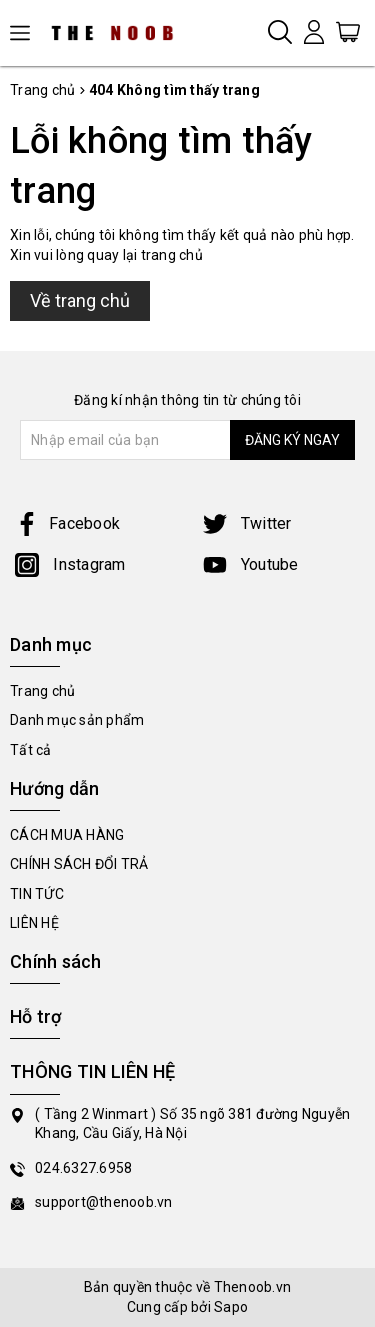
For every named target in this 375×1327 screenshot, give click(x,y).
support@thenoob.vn (104, 1202)
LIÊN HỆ (34, 923)
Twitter (247, 523)
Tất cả (31, 750)
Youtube (251, 564)
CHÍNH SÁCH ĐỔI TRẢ (79, 864)
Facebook (67, 523)
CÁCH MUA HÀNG (67, 835)
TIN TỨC (37, 894)
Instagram (70, 564)
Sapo (231, 1307)
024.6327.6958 (83, 1168)
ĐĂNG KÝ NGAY (292, 440)
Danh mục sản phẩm (77, 720)
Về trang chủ (80, 300)
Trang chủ (42, 691)
